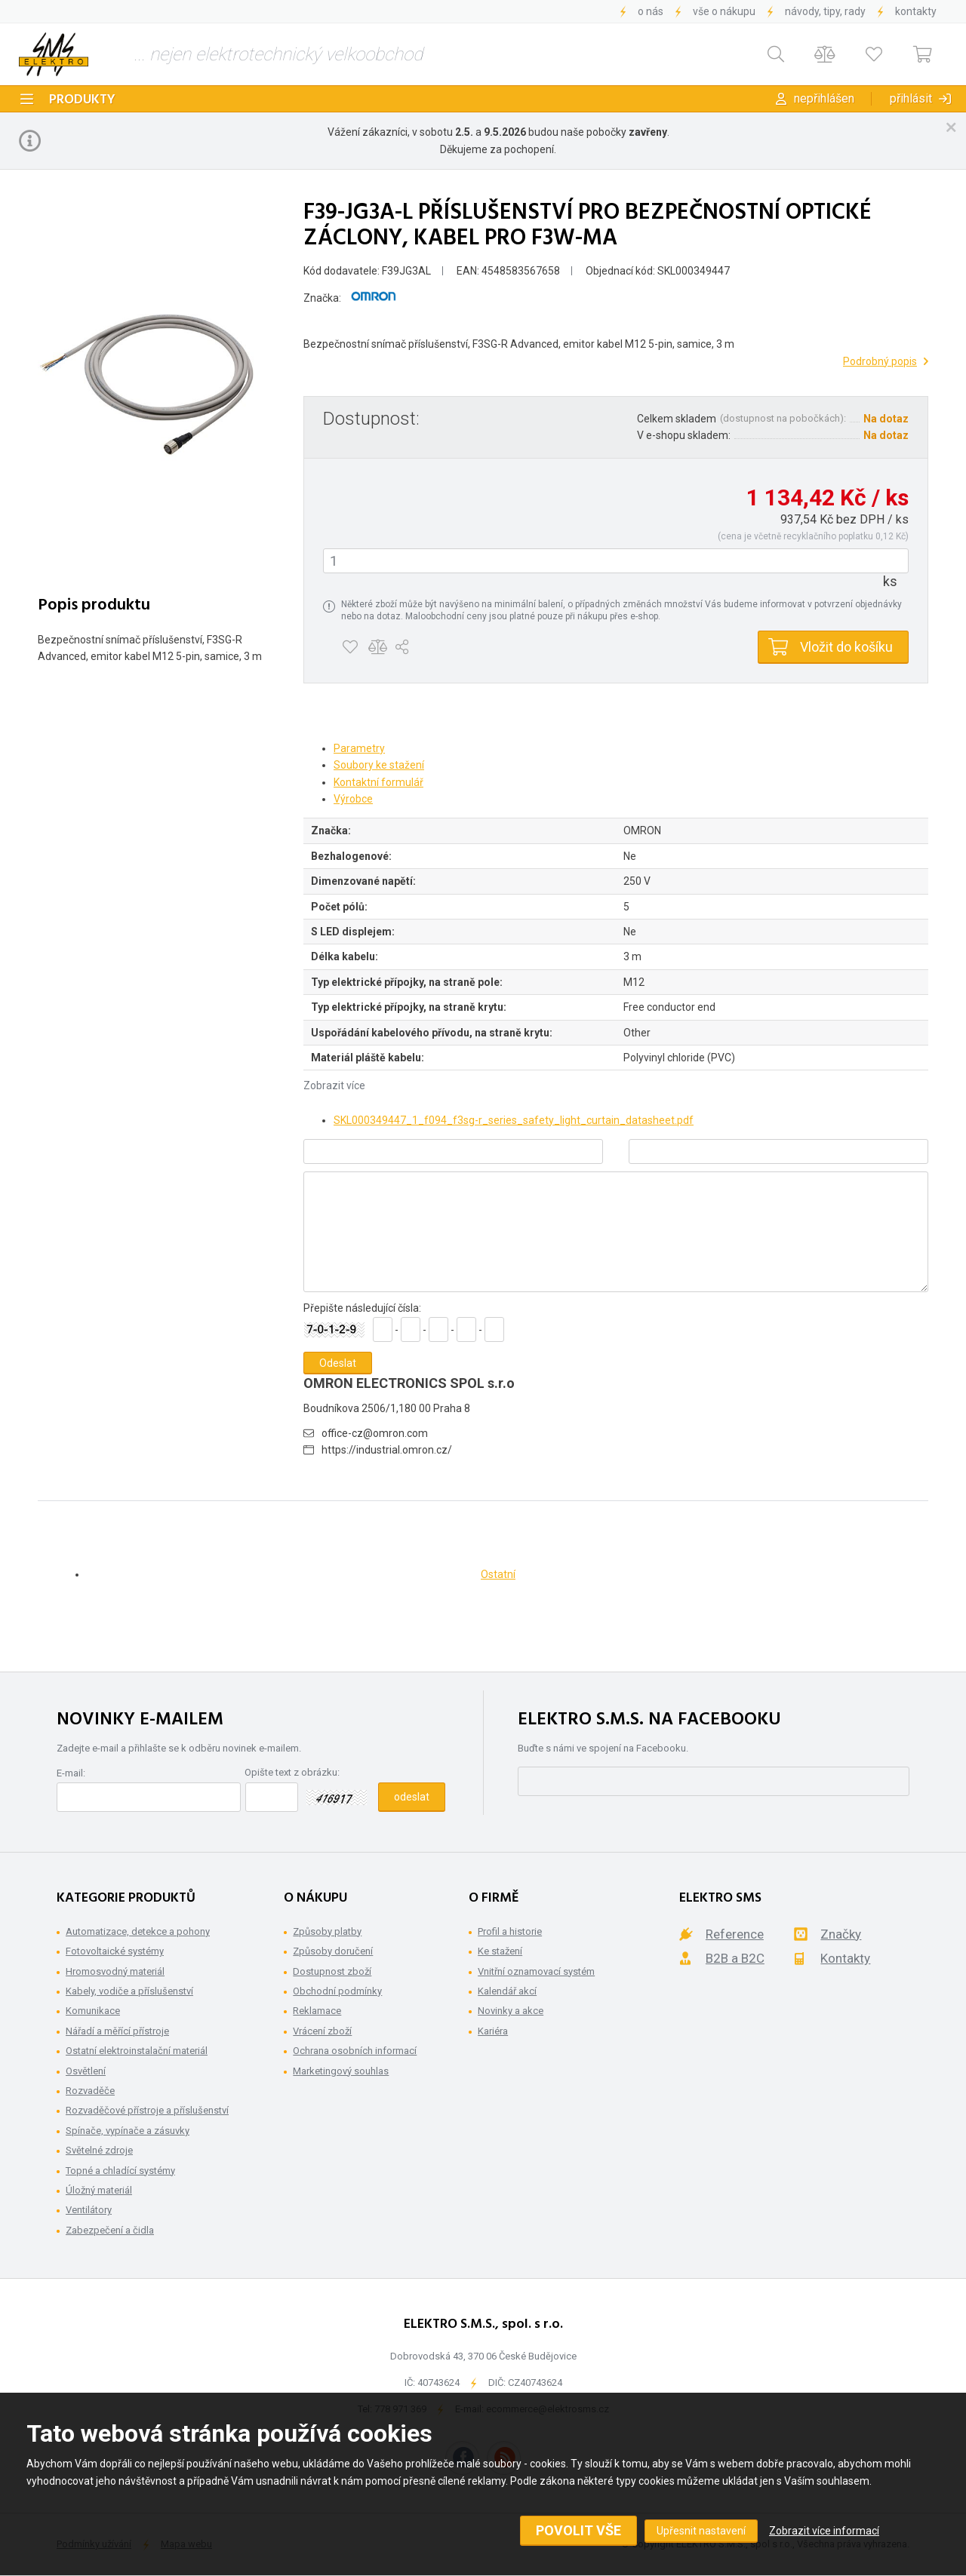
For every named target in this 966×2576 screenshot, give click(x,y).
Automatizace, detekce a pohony (138, 1931)
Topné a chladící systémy (120, 2170)
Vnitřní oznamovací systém (536, 1971)
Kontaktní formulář (378, 782)
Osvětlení (86, 2071)
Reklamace (317, 2010)
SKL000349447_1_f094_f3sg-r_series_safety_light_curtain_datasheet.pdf (514, 1120)
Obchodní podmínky (337, 1991)
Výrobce (353, 799)
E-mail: (71, 1773)
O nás (650, 11)
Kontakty (916, 11)
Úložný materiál (99, 2190)
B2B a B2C (735, 1958)
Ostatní (498, 1574)
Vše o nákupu (724, 11)
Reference (735, 1934)
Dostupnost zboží (332, 1971)
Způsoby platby (327, 1931)
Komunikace (93, 2010)
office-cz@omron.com (374, 1433)
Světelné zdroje (99, 2150)
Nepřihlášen (824, 98)
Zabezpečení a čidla (110, 2230)
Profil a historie (510, 1931)
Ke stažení (500, 1951)
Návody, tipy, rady (825, 11)
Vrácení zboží (322, 2031)
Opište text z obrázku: (292, 1772)
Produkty (82, 100)
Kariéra (493, 2031)
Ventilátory (89, 2209)
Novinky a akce (510, 2010)
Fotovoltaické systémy (115, 1951)
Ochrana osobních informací (355, 2050)
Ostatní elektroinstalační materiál (137, 2050)
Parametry (359, 748)
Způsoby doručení (333, 1951)
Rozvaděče (90, 2090)
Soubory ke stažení (379, 765)
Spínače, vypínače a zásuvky (127, 2130)
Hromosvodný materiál (115, 1971)
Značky (840, 1934)
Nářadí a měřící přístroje (117, 2031)
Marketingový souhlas (341, 2071)
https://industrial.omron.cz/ (386, 1450)
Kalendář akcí (507, 1991)
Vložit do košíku (846, 647)
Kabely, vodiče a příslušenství (129, 1991)
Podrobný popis (880, 361)
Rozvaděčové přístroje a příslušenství (147, 2110)
